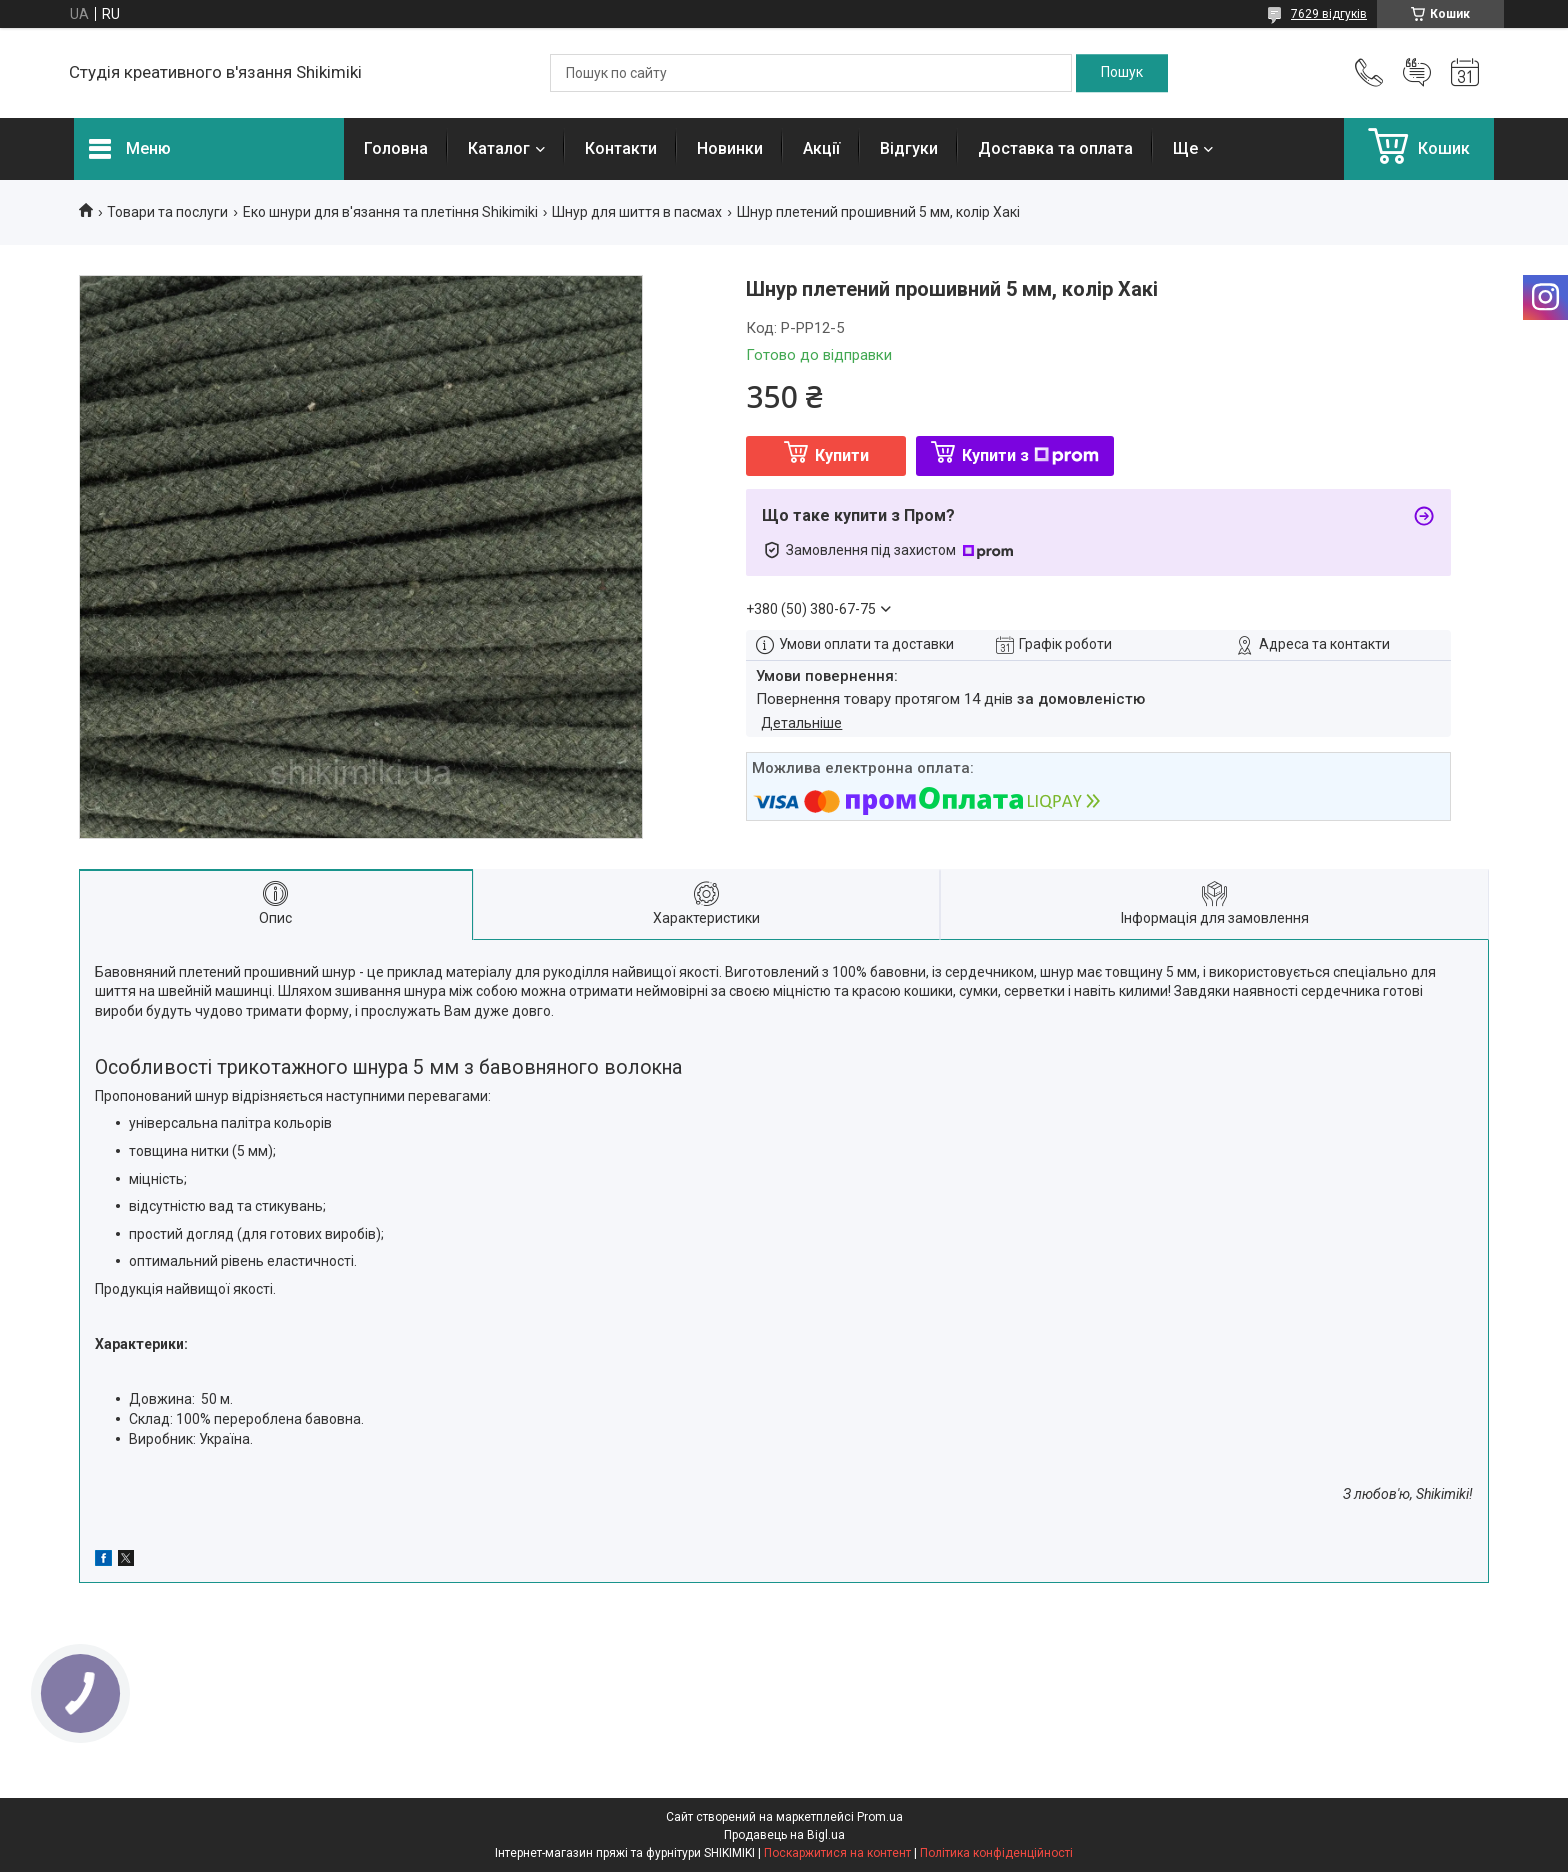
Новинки (730, 148)
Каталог (499, 148)
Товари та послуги (167, 212)
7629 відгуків (1329, 14)
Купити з (1030, 455)
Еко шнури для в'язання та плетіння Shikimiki (390, 212)
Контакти (621, 148)
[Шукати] (1122, 73)
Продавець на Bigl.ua (784, 1835)
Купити (842, 455)
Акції (821, 148)
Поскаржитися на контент (837, 1853)
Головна (396, 148)
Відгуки (909, 148)
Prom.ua (880, 1817)
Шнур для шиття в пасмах (637, 212)
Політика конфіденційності (996, 1853)
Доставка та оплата (1055, 148)
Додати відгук (1417, 73)
